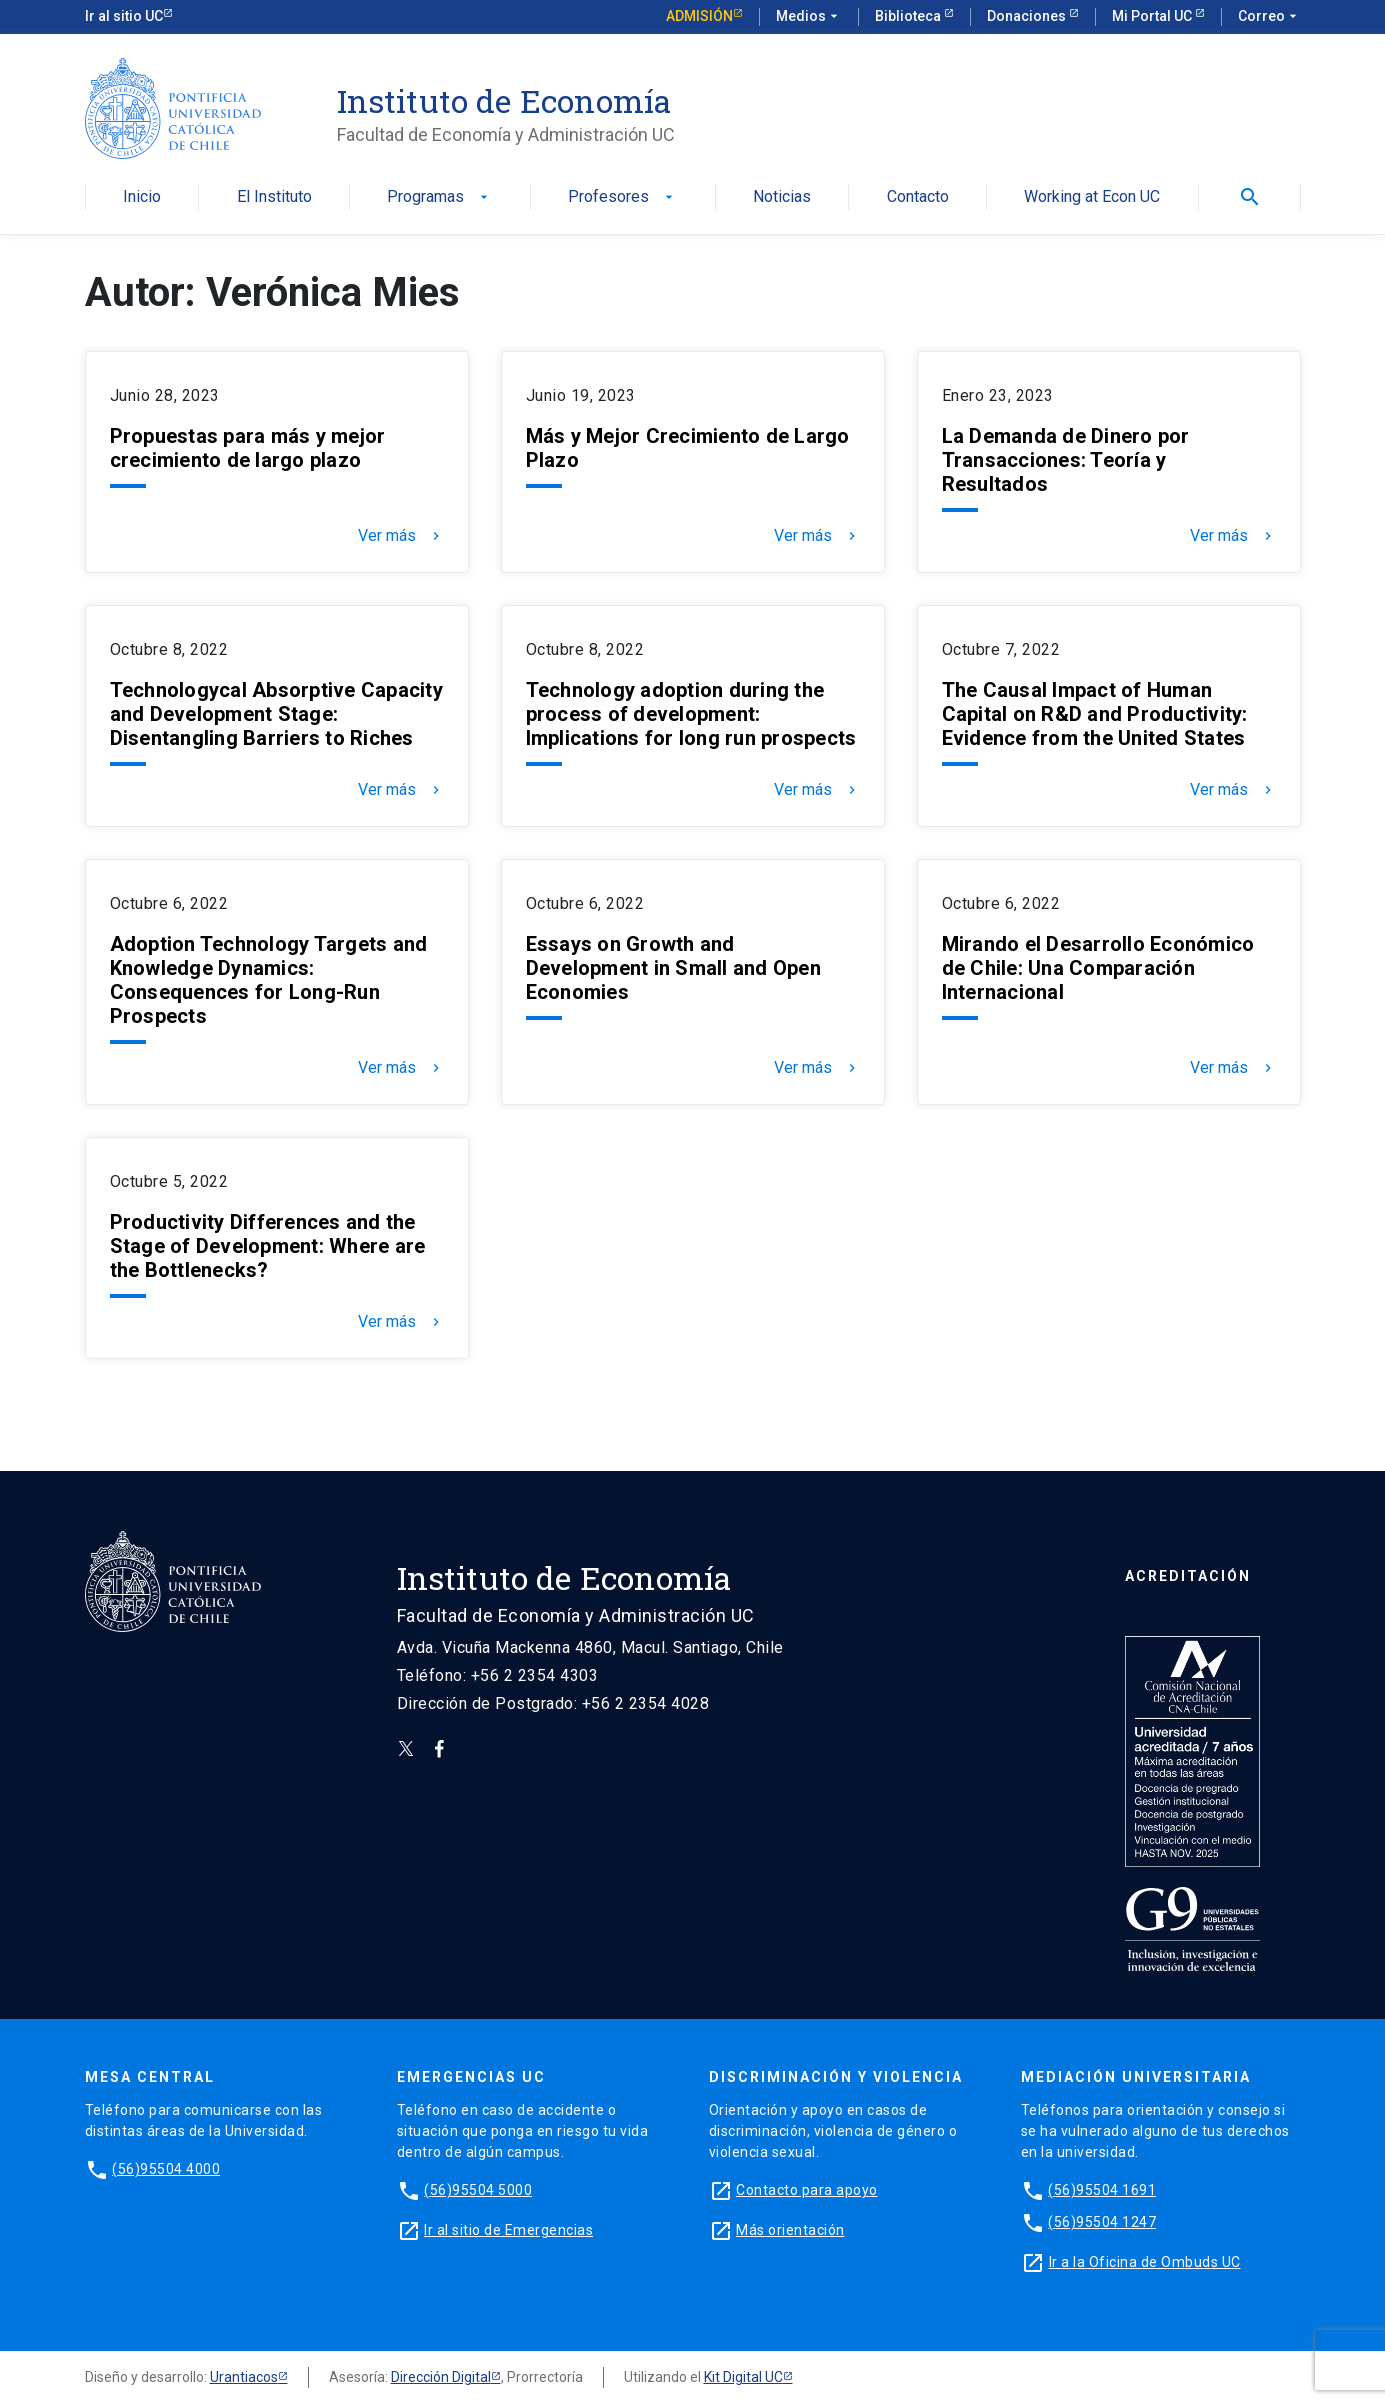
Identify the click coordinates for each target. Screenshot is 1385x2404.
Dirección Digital (441, 2377)
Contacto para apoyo (807, 2190)
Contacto (918, 197)
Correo (1269, 17)
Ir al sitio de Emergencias (508, 2230)
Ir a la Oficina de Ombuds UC (1145, 2262)
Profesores (622, 197)
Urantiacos (244, 2377)
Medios (809, 17)
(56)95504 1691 (1102, 2190)
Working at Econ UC (1092, 197)
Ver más (401, 536)
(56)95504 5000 (478, 2190)
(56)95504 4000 (166, 2169)
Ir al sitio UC (124, 16)
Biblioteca (909, 16)
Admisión (699, 16)
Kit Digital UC (743, 2377)
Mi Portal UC (1153, 16)
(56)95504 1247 (1102, 2222)
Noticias (782, 197)
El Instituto (274, 197)
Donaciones (1028, 16)
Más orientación (790, 2230)
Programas (439, 197)
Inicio (142, 197)
